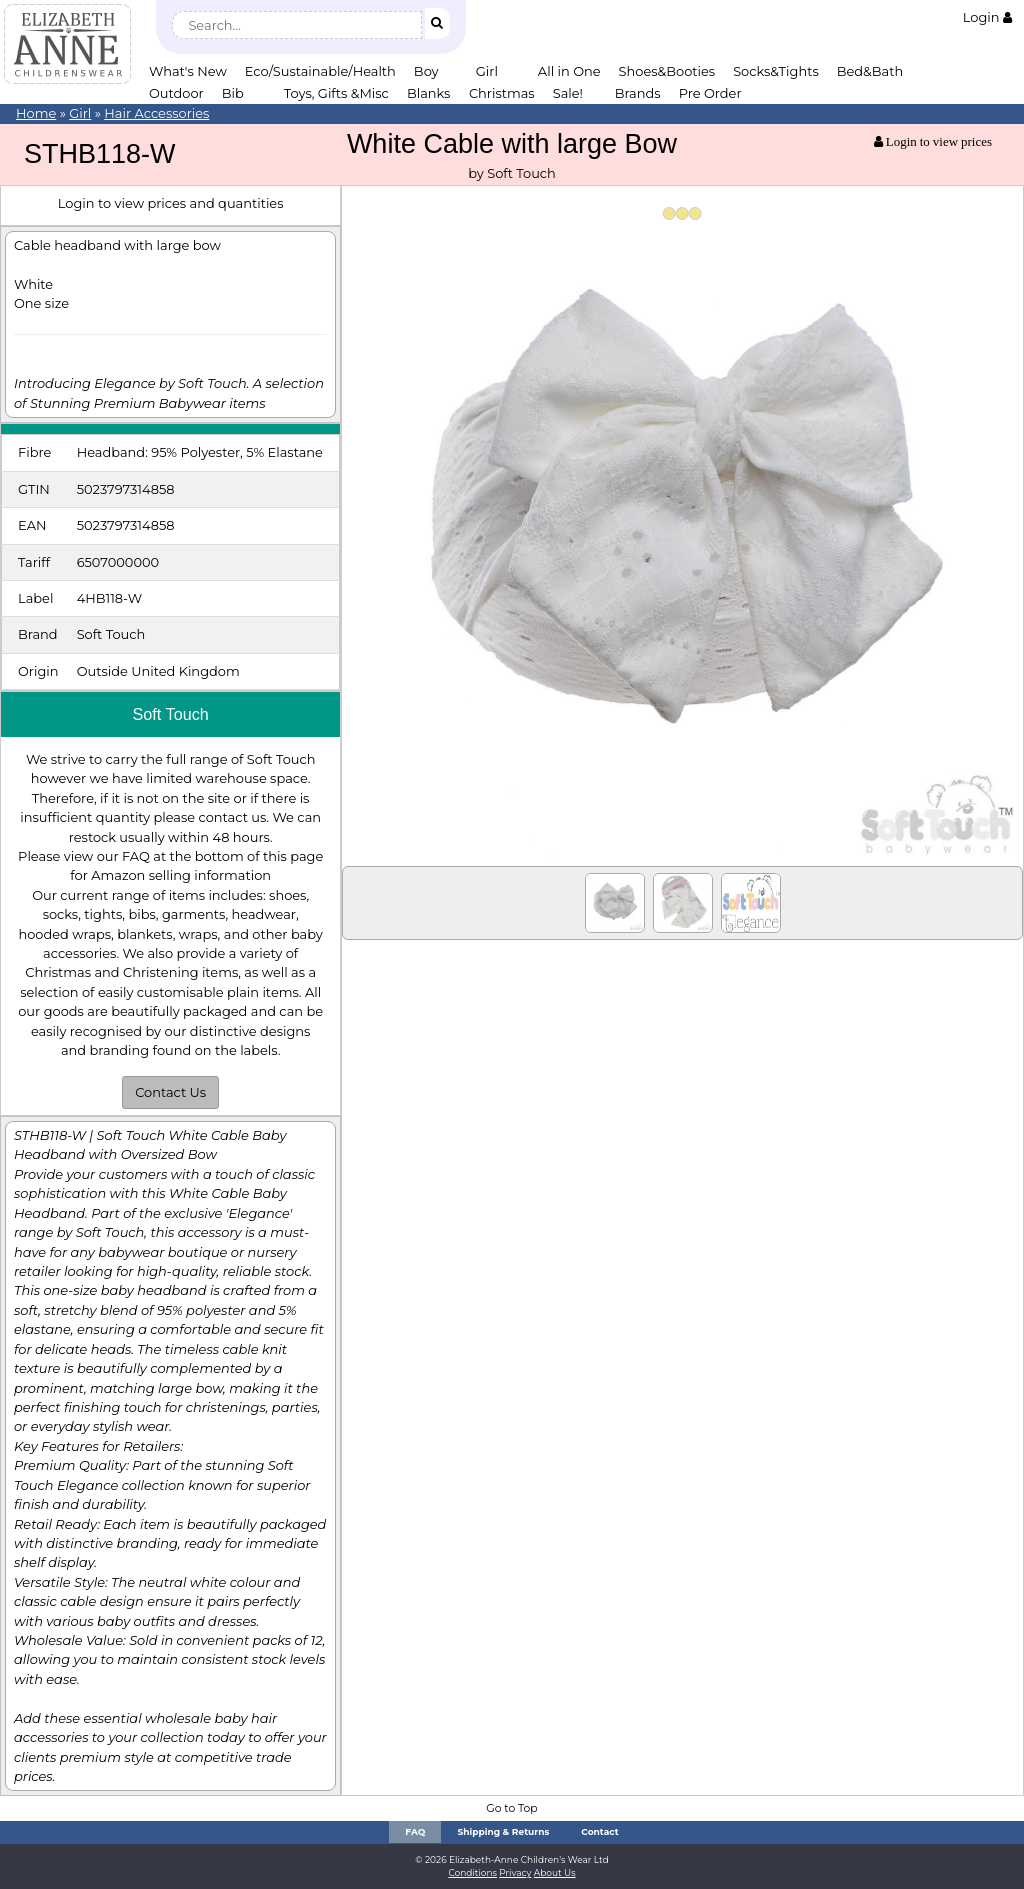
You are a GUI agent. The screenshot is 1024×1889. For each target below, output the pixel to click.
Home (36, 113)
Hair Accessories (156, 113)
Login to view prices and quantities (171, 203)
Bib (233, 93)
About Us (555, 1872)
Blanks (429, 93)
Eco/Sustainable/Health (320, 71)
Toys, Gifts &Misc (336, 93)
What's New (188, 71)
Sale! (568, 93)
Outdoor (176, 93)
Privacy (515, 1872)
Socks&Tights (776, 71)
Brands (638, 93)
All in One (569, 71)
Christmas (502, 93)
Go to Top (511, 1808)
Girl (487, 71)
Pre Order (710, 93)
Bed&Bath (870, 71)
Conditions (472, 1872)
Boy (426, 71)
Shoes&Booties (667, 71)
